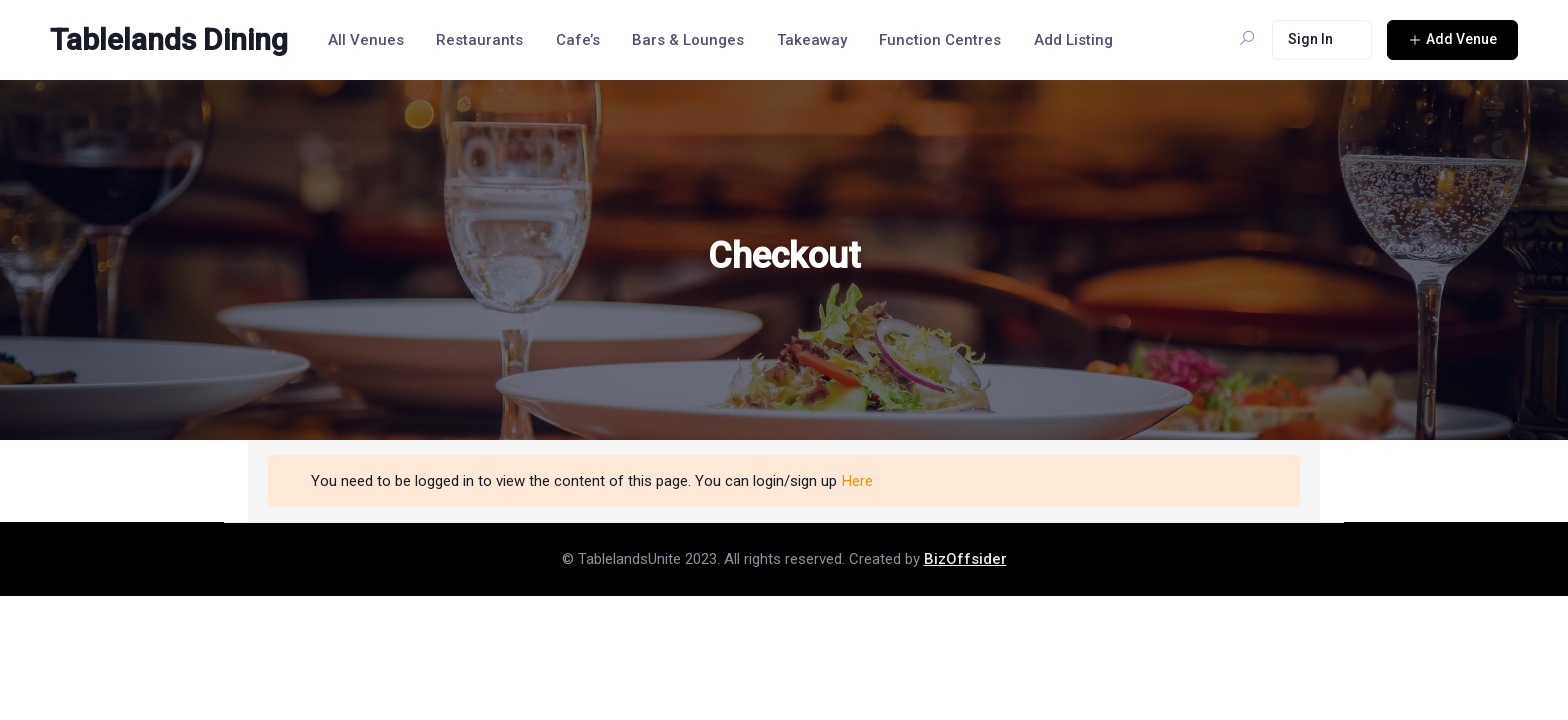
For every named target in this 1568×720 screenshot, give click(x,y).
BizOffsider (965, 559)
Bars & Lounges (688, 40)
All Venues (366, 40)
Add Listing (1073, 40)
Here (857, 481)
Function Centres (940, 40)
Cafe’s (578, 40)
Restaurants (479, 40)
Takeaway (812, 40)
